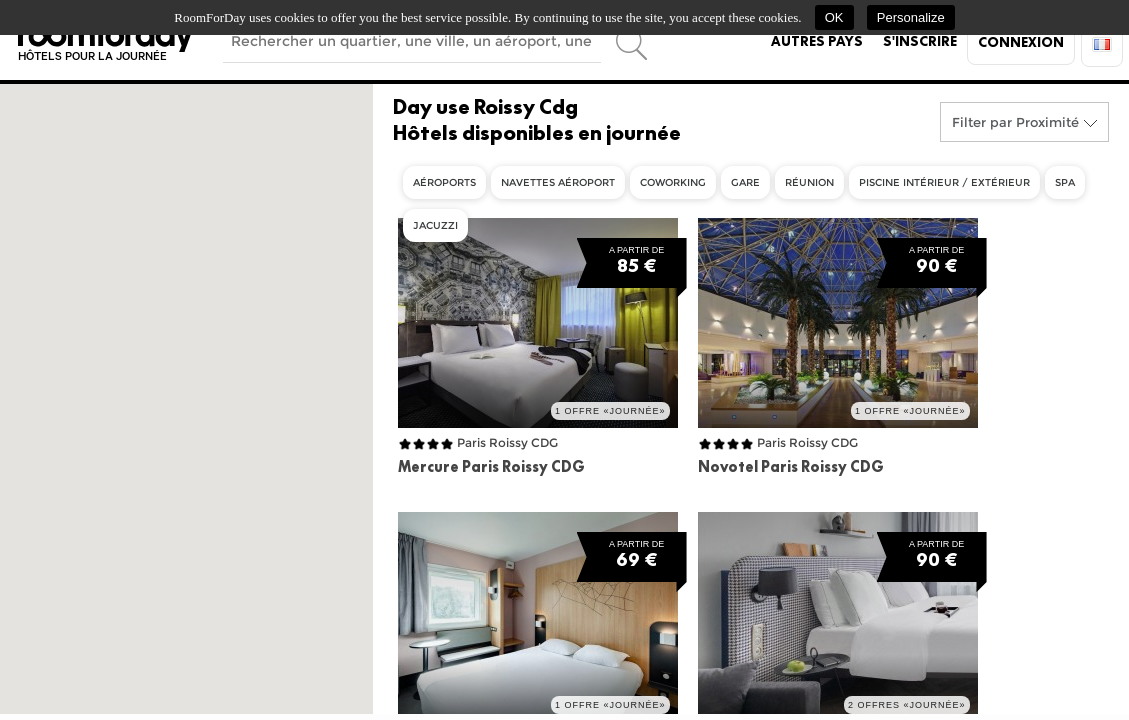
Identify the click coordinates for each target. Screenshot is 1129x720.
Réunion (809, 182)
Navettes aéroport (558, 182)
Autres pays (817, 41)
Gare (745, 182)
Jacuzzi (435, 225)
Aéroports (444, 182)
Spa (1065, 182)
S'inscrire (920, 41)
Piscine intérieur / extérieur (944, 182)
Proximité (1047, 122)
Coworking (673, 182)
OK (834, 17)
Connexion (1021, 42)
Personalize (911, 17)
